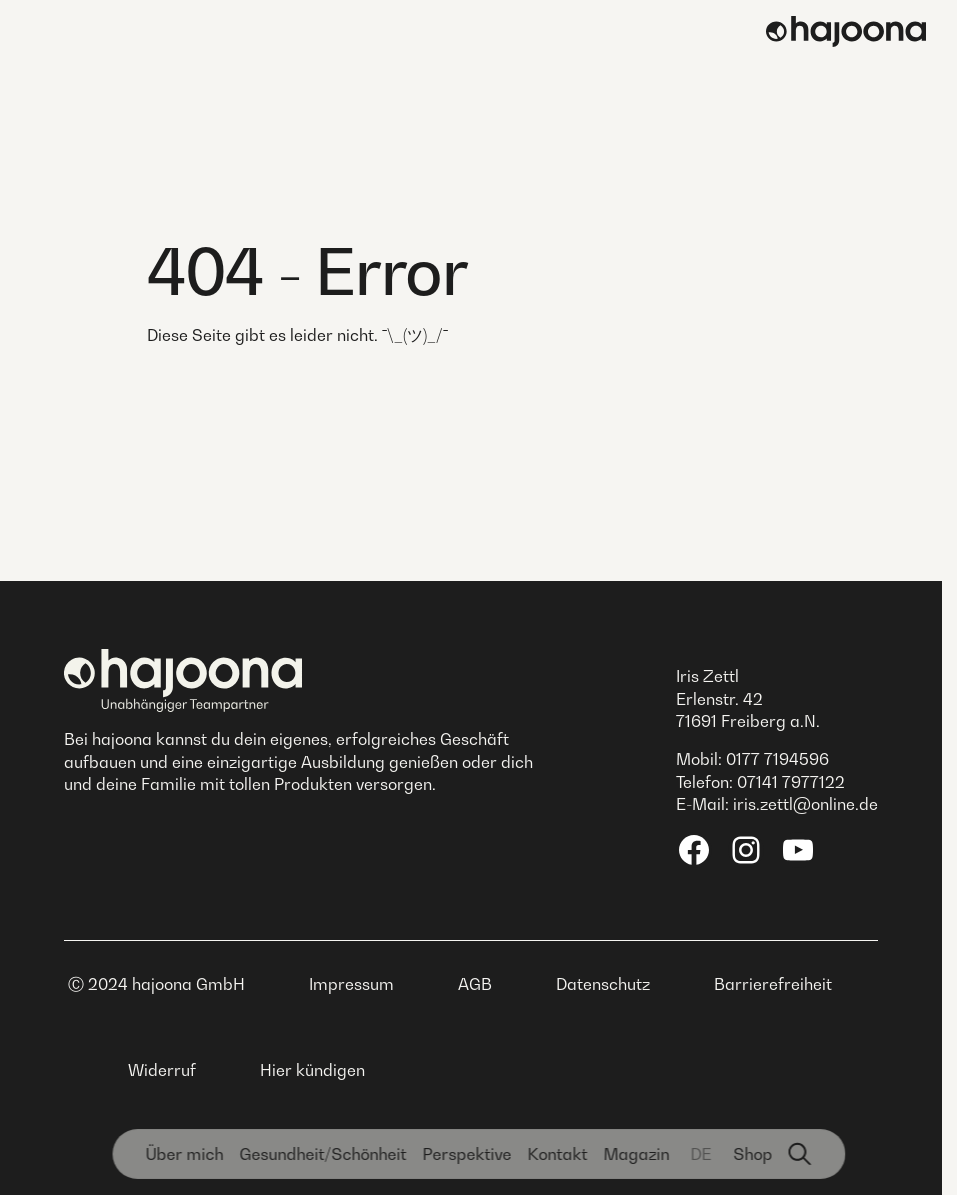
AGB (475, 984)
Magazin (636, 1154)
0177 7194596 (777, 759)
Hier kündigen (312, 1070)
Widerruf (162, 1070)
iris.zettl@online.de (805, 804)
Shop (752, 1154)
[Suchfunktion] (800, 1154)
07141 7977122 (791, 782)
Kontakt (557, 1154)
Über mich (184, 1154)
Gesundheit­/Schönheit (322, 1154)
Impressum (351, 984)
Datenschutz (603, 984)
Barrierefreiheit (773, 984)
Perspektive (466, 1154)
